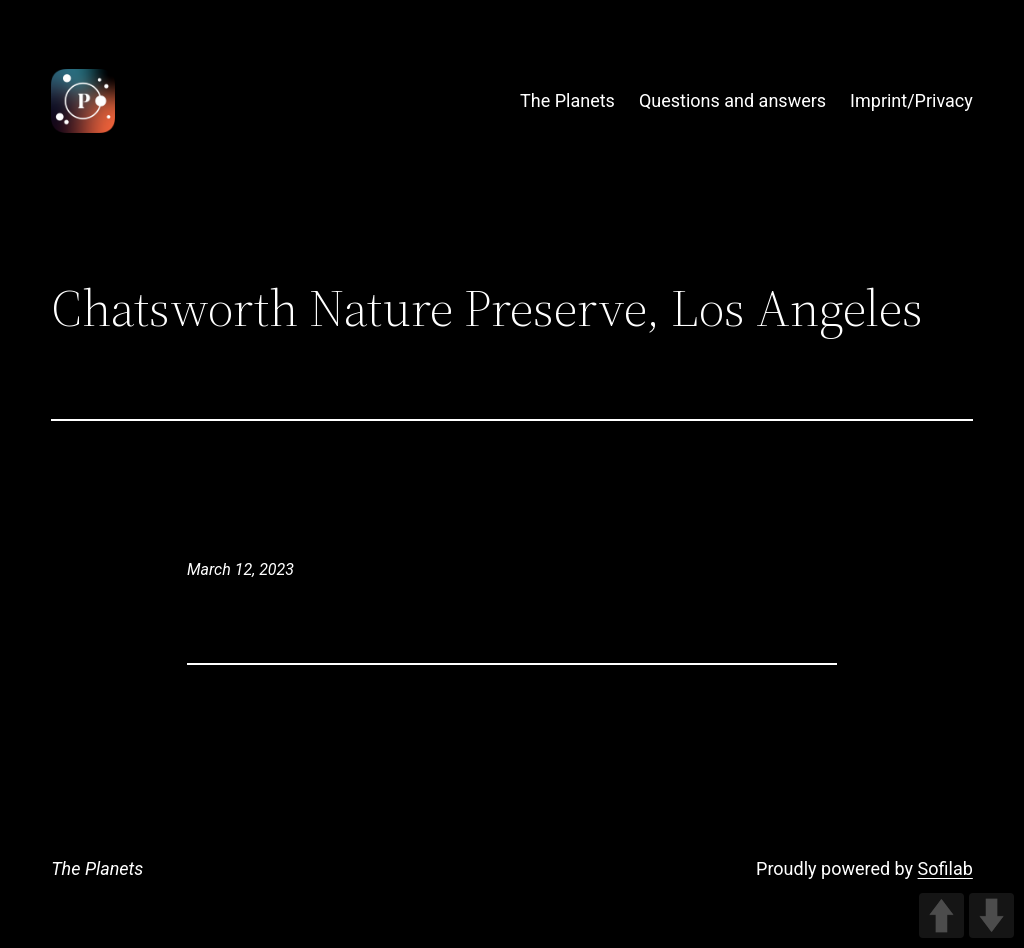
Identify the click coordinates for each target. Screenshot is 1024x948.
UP (941, 915)
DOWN (991, 915)
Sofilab (945, 868)
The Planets (97, 868)
